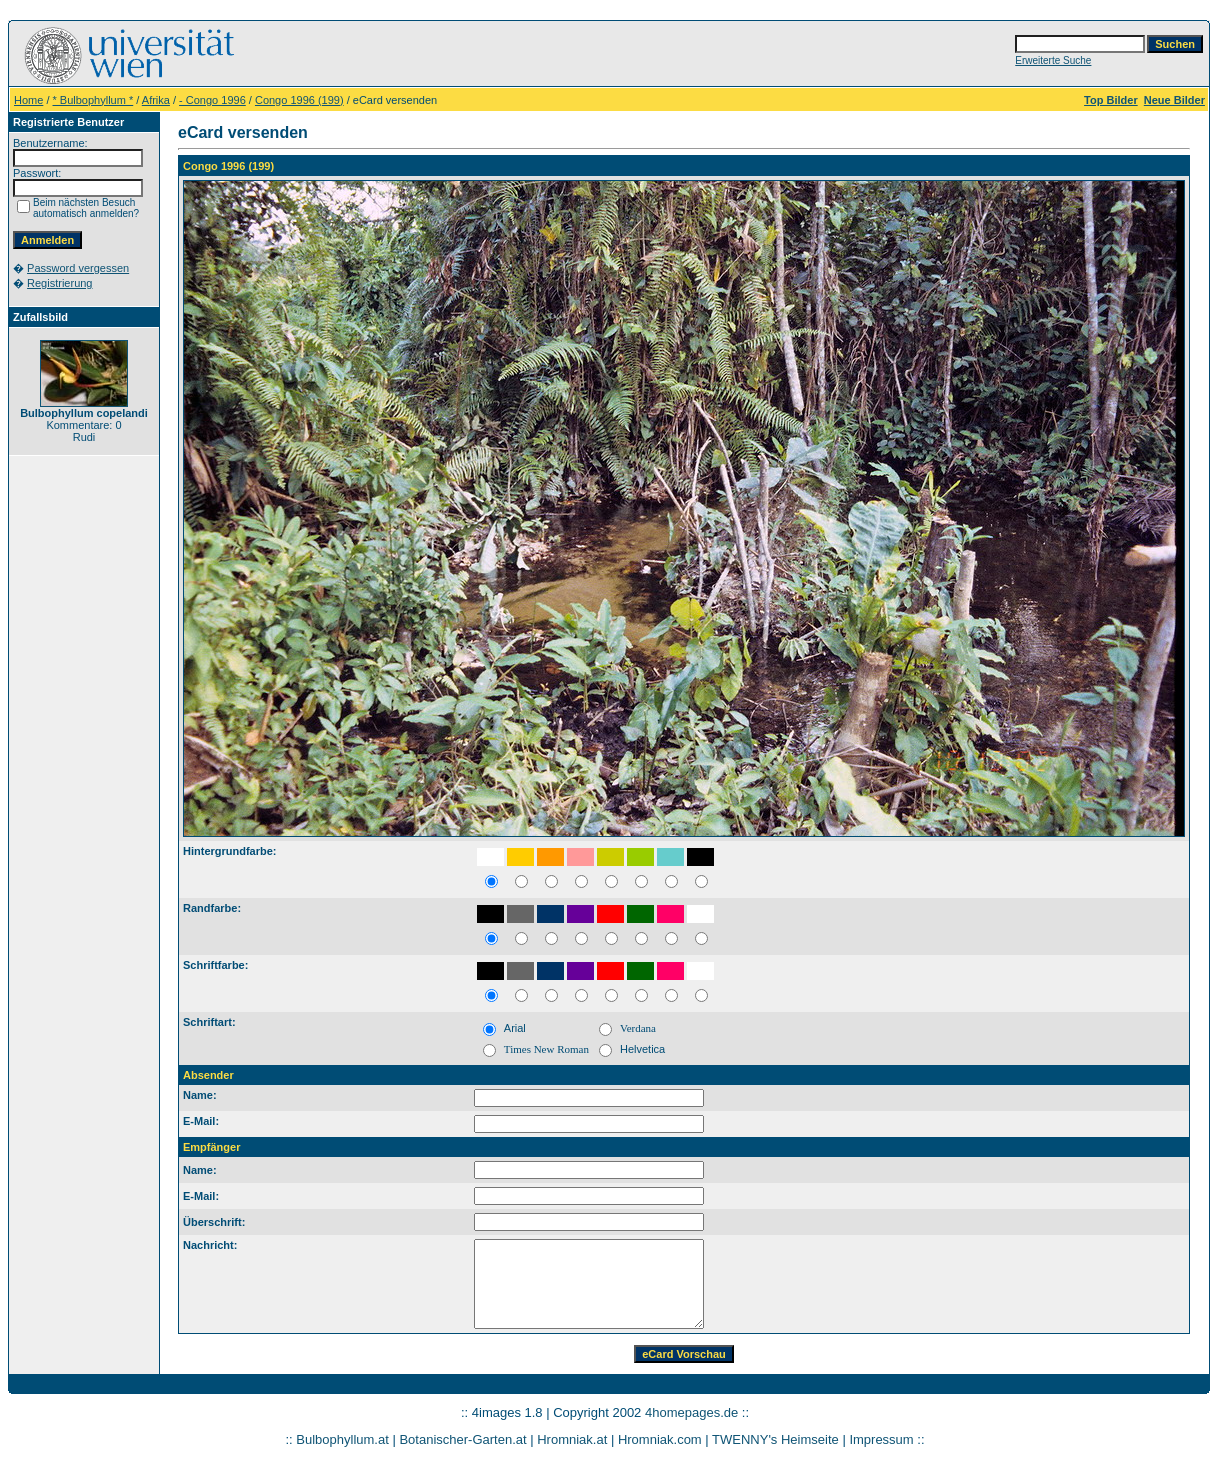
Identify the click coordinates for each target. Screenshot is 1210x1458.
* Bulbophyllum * (93, 100)
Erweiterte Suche (1053, 60)
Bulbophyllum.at (342, 1439)
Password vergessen (78, 268)
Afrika (156, 100)
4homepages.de (691, 1412)
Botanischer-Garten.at (462, 1439)
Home (28, 100)
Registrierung (59, 283)
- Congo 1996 (212, 100)
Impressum (881, 1439)
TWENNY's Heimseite (775, 1439)
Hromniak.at (572, 1439)
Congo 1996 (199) (299, 100)
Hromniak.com (660, 1439)
